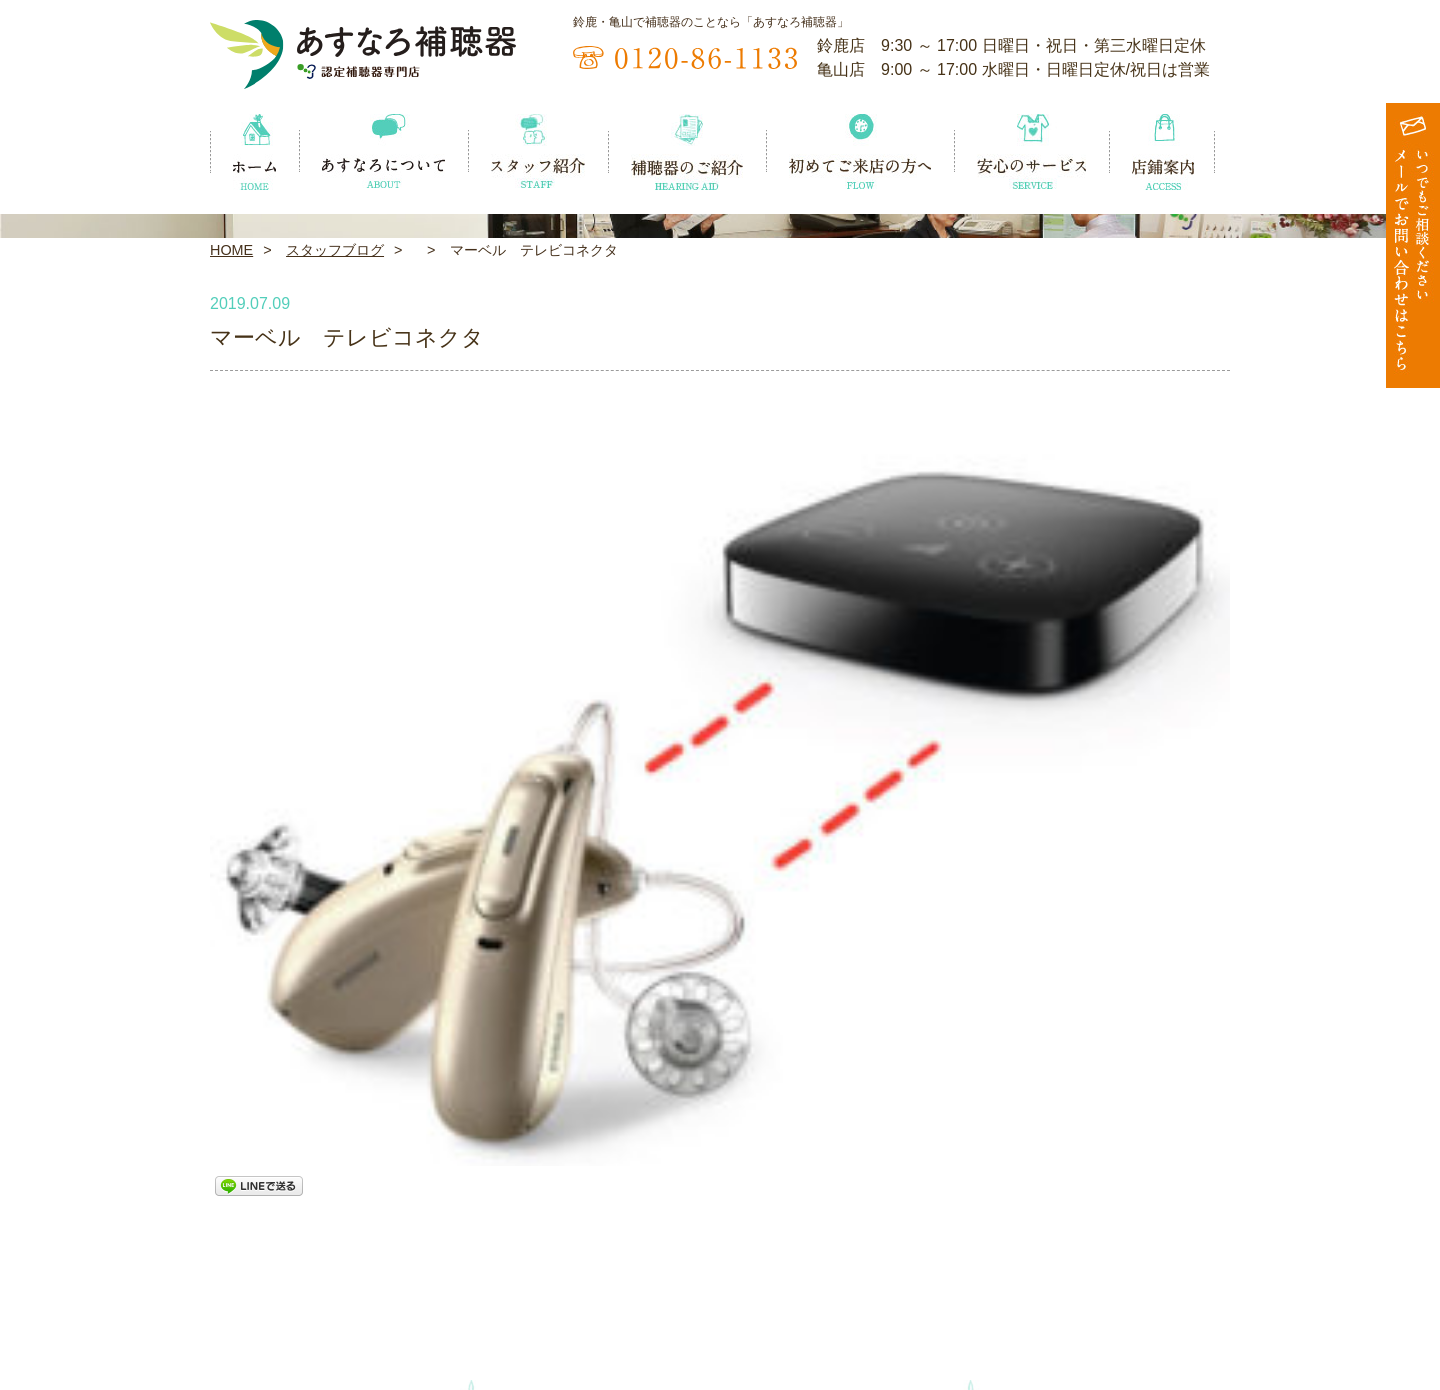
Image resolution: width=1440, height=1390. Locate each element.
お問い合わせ (1185, 1319)
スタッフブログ (335, 536)
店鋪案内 (1170, 1285)
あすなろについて (405, 1285)
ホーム (232, 1285)
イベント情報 (255, 1319)
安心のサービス (1042, 1285)
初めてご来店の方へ (877, 1285)
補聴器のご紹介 (712, 1285)
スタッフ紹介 (555, 1285)
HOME (231, 536)
